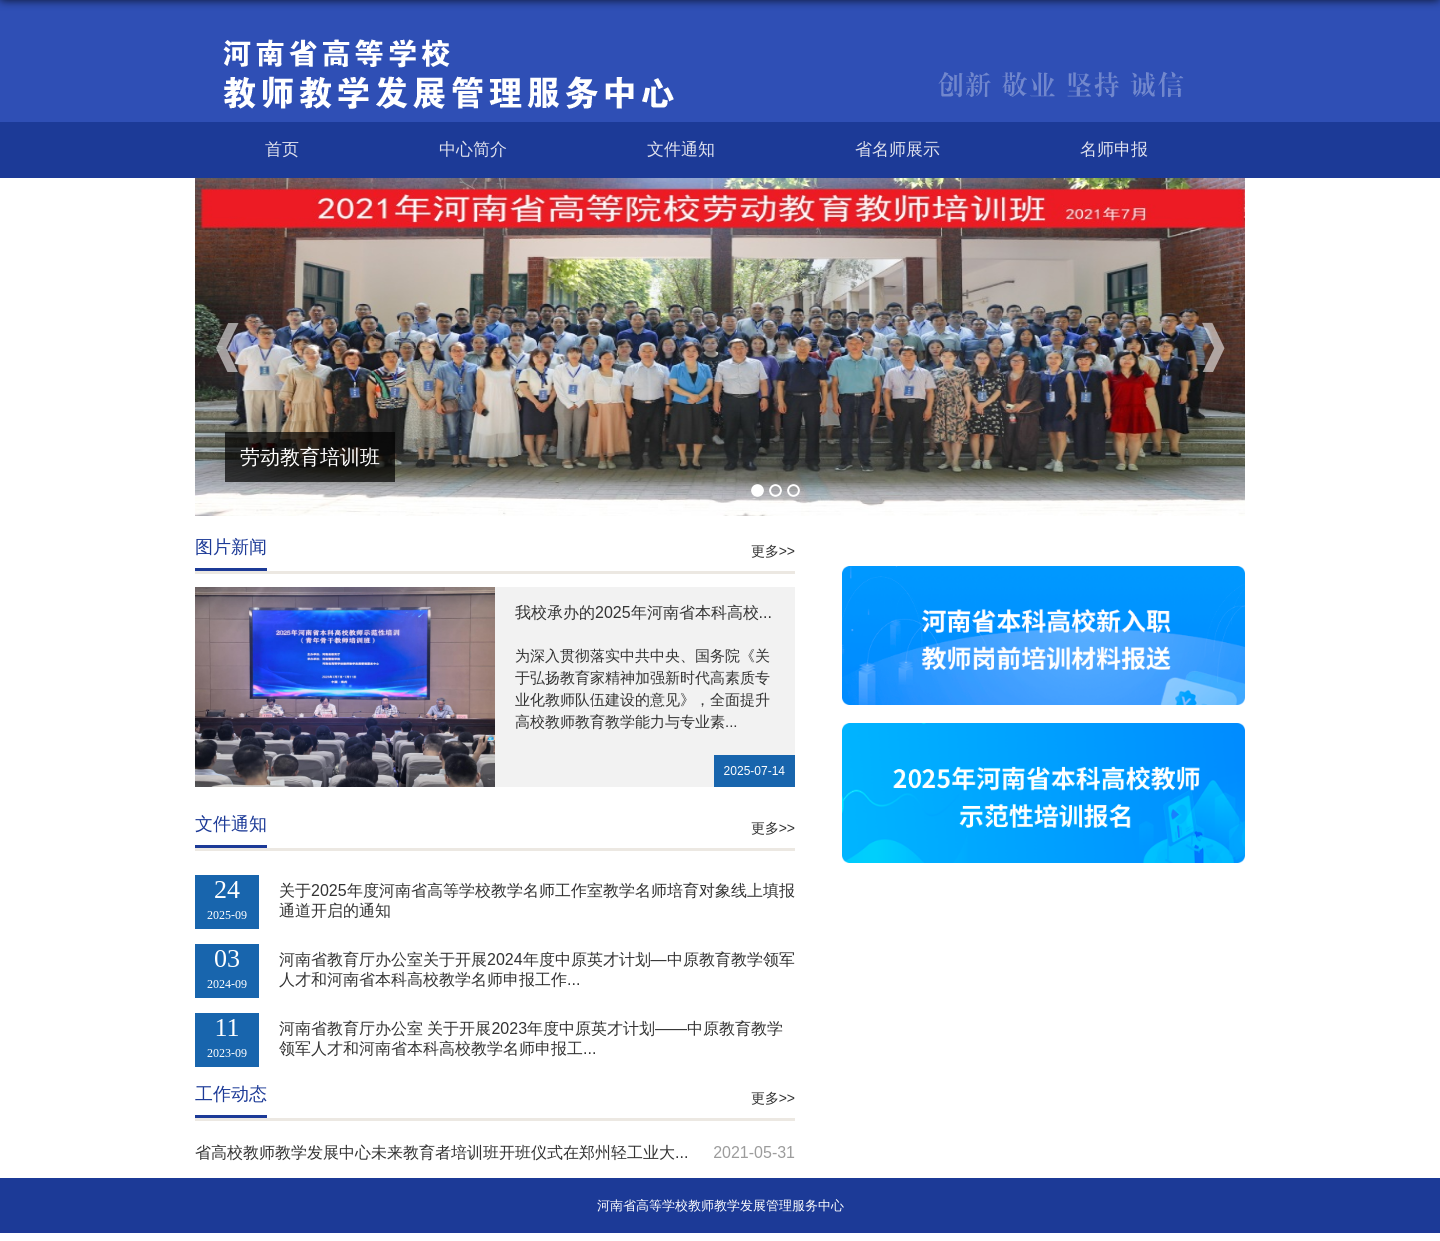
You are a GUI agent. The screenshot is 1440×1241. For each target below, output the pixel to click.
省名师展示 (897, 149)
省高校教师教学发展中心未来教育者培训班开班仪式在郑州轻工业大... (441, 1152)
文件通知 (681, 149)
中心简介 (473, 149)
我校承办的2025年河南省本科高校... (643, 612)
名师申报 (1114, 149)
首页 (282, 149)
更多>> (773, 551)
